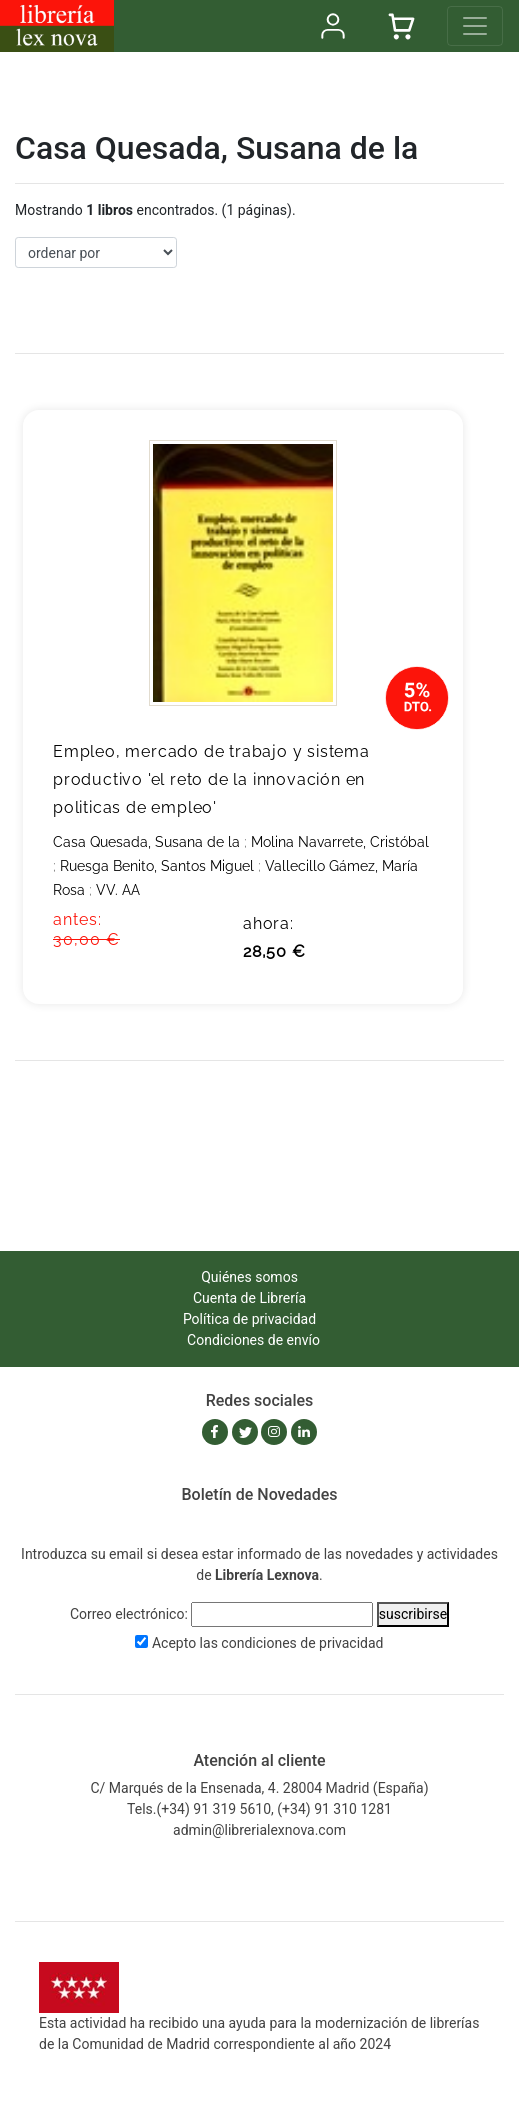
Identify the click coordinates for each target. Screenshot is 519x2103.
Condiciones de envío (253, 1340)
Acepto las (268, 1643)
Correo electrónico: (129, 1614)
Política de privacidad (249, 1319)
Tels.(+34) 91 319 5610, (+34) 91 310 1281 (259, 1809)
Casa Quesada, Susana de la (146, 842)
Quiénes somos (249, 1277)
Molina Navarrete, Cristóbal (340, 842)
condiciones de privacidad (302, 1643)
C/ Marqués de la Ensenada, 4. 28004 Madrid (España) (259, 1788)
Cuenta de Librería (249, 1298)
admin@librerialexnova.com (259, 1830)
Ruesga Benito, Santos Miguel (157, 866)
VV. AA (118, 890)
